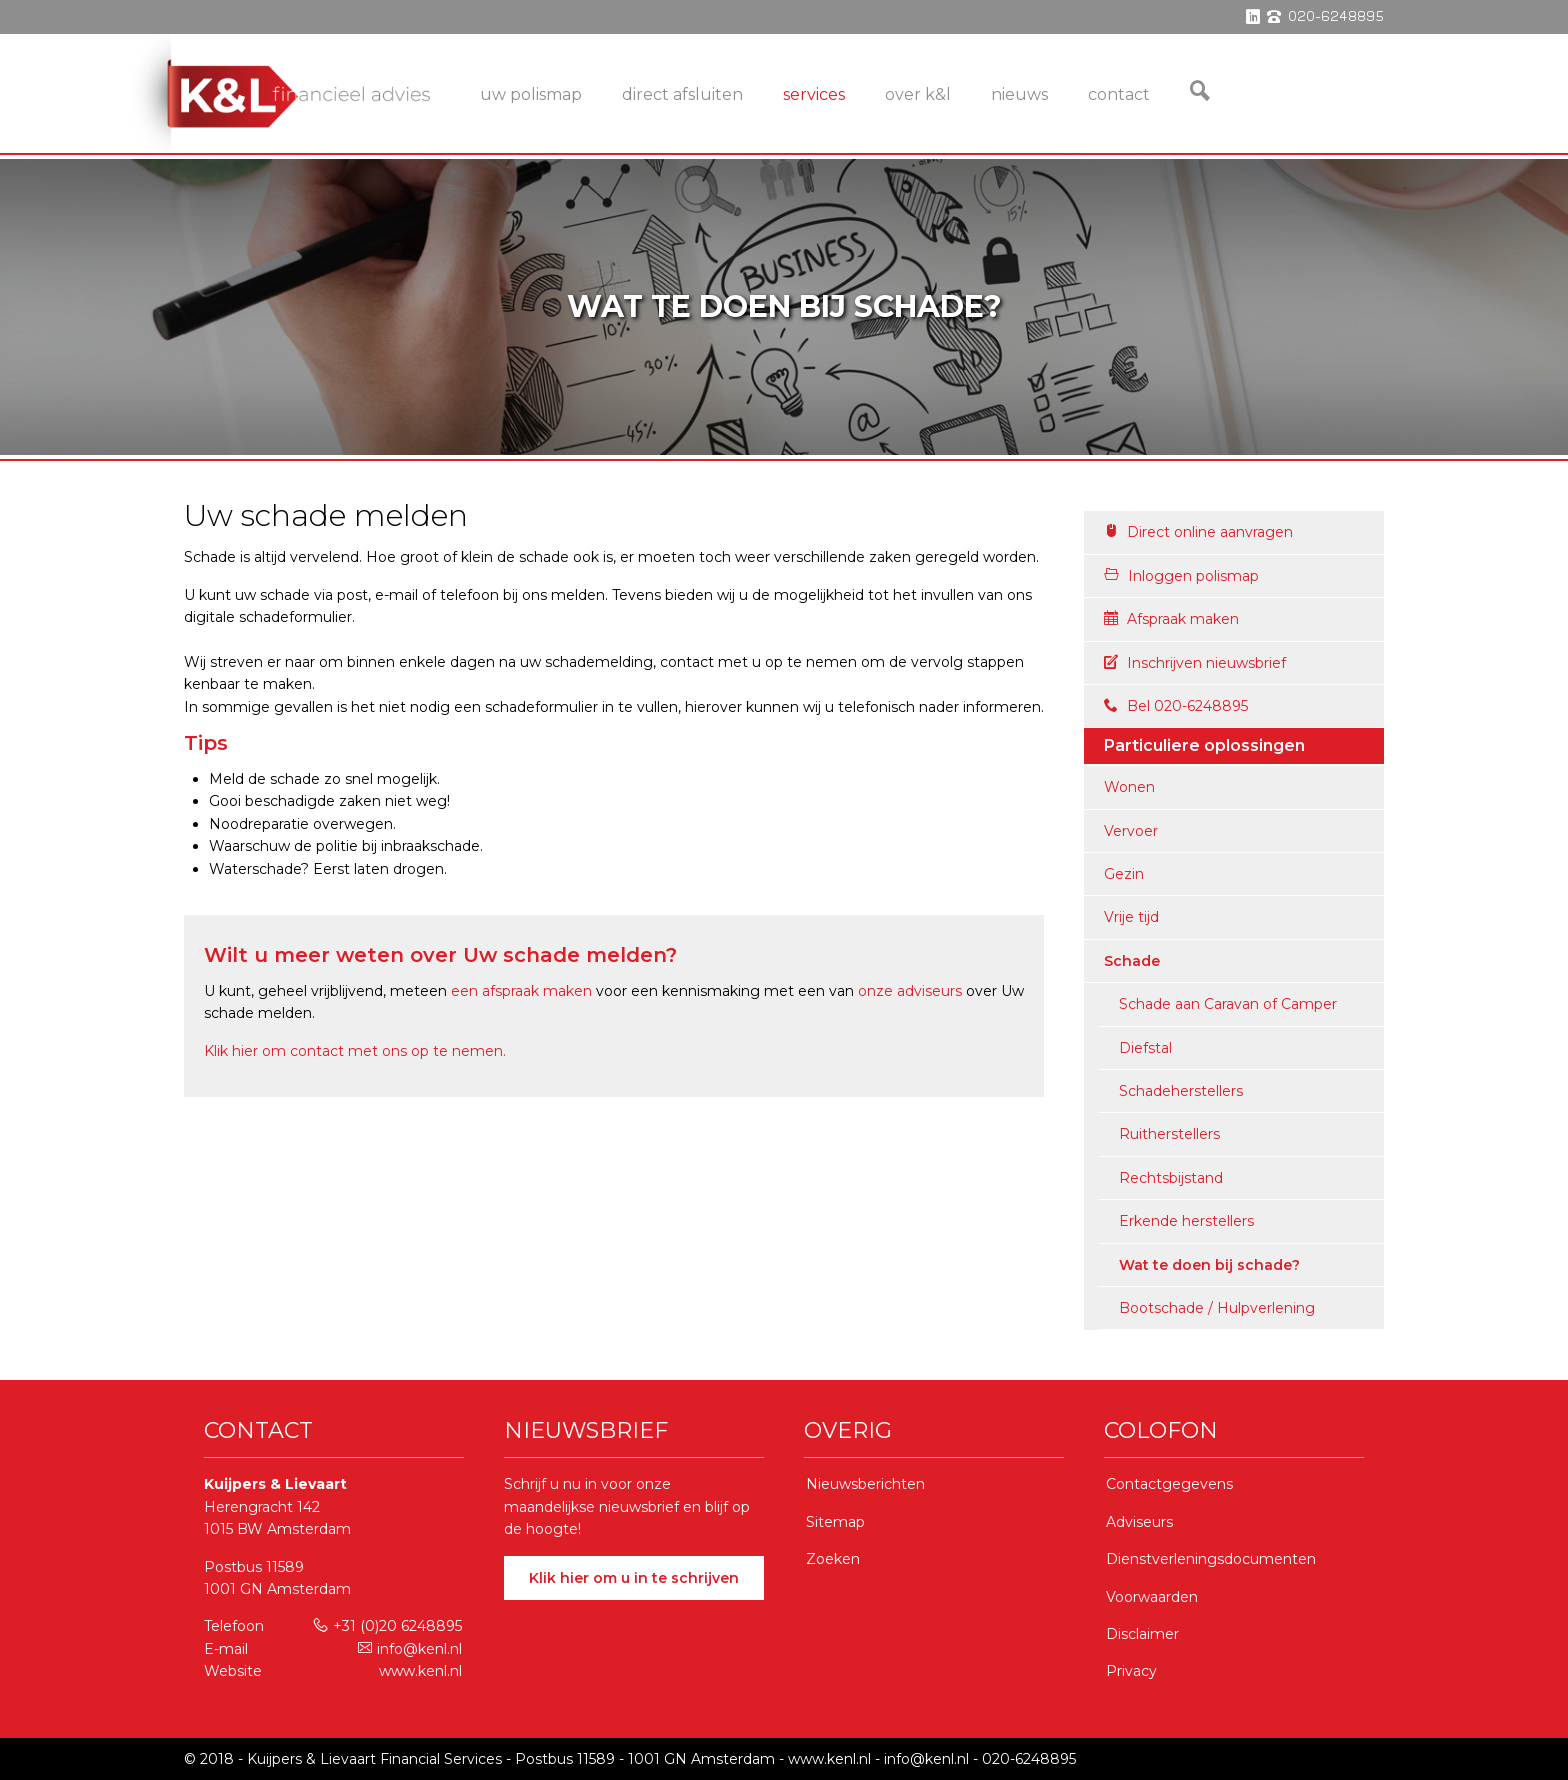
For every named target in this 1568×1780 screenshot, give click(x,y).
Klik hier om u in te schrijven (634, 1578)
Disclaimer (1142, 1634)
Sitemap (835, 1522)
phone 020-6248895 (1325, 17)
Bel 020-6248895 (1176, 706)
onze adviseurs (910, 991)
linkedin (1253, 17)
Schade (1132, 961)
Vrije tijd (1131, 917)
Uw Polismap (531, 94)
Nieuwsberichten (865, 1484)
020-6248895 (1029, 1759)
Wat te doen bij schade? (1209, 1265)
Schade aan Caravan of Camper (1228, 1004)
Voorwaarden (1152, 1597)
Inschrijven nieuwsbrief (1195, 663)
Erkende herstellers (1186, 1221)
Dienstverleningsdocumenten (1211, 1559)
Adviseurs (1139, 1522)
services (814, 94)
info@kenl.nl (410, 1649)
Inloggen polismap (1181, 576)
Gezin (1124, 874)
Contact (1119, 94)
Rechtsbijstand (1171, 1178)
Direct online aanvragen (1198, 532)
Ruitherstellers (1169, 1134)
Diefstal (1145, 1048)
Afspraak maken (1171, 619)
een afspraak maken (521, 991)
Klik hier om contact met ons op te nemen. (355, 1051)
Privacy (1131, 1671)
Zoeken (833, 1559)
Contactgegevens (1169, 1484)
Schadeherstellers (1181, 1091)
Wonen (1129, 787)
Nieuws (1019, 94)
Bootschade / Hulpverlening (1217, 1308)
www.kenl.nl (420, 1671)
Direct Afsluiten (682, 94)
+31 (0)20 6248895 (387, 1626)
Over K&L (918, 94)
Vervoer (1131, 831)
